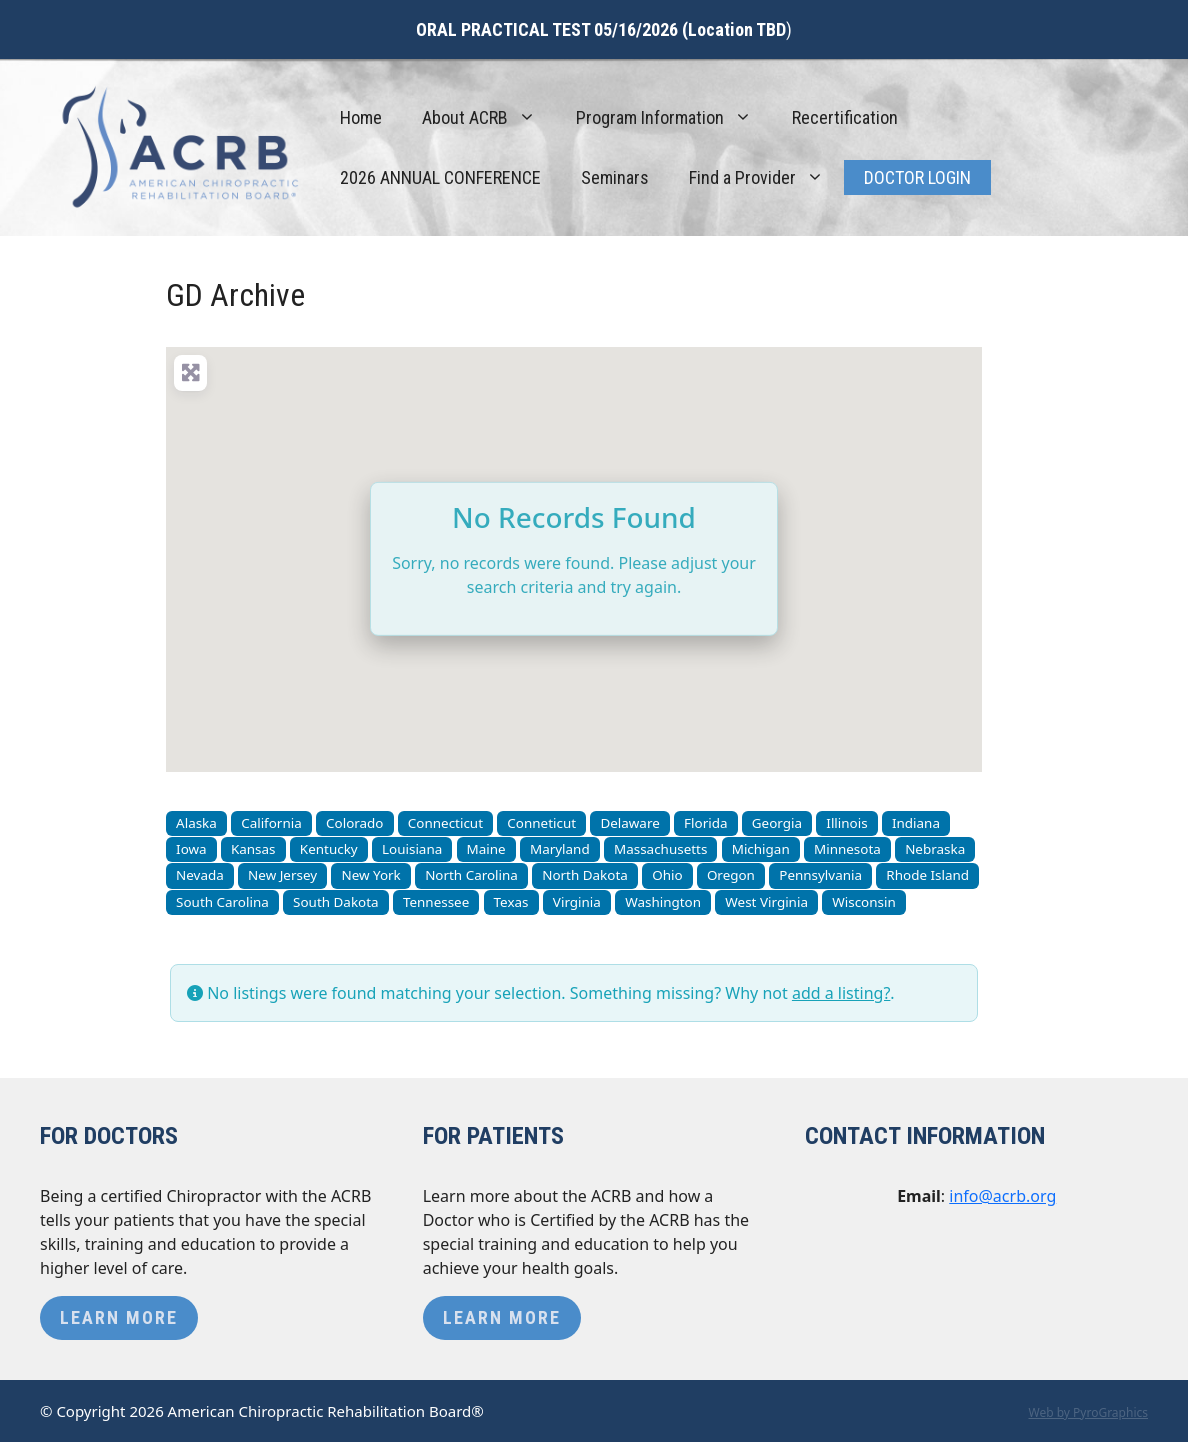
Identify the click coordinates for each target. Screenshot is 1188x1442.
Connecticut (445, 823)
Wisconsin (864, 902)
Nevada (200, 875)
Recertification (845, 117)
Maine (486, 849)
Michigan (761, 849)
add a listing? (841, 993)
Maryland (560, 849)
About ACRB (489, 118)
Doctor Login (917, 177)
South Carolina (222, 902)
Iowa (191, 849)
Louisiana (412, 849)
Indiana (916, 823)
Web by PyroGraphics (1088, 1412)
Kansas (253, 849)
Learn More (119, 1317)
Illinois (846, 823)
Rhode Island (927, 875)
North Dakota (585, 875)
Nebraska (935, 849)
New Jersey (282, 875)
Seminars (615, 177)
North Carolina (471, 875)
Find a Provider (766, 178)
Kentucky (329, 849)
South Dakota (336, 902)
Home (361, 117)
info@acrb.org (1002, 1196)
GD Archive (235, 295)
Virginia (577, 902)
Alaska (196, 823)
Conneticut (541, 823)
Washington (663, 902)
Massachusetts (660, 849)
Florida (705, 823)
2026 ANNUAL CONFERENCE (440, 177)
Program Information (674, 118)
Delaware (629, 823)
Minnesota (847, 849)
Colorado (354, 823)
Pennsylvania (820, 875)
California (271, 823)
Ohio (667, 875)
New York (370, 875)
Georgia (777, 823)
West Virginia (766, 902)
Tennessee (436, 902)
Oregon (731, 875)
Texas (511, 902)
